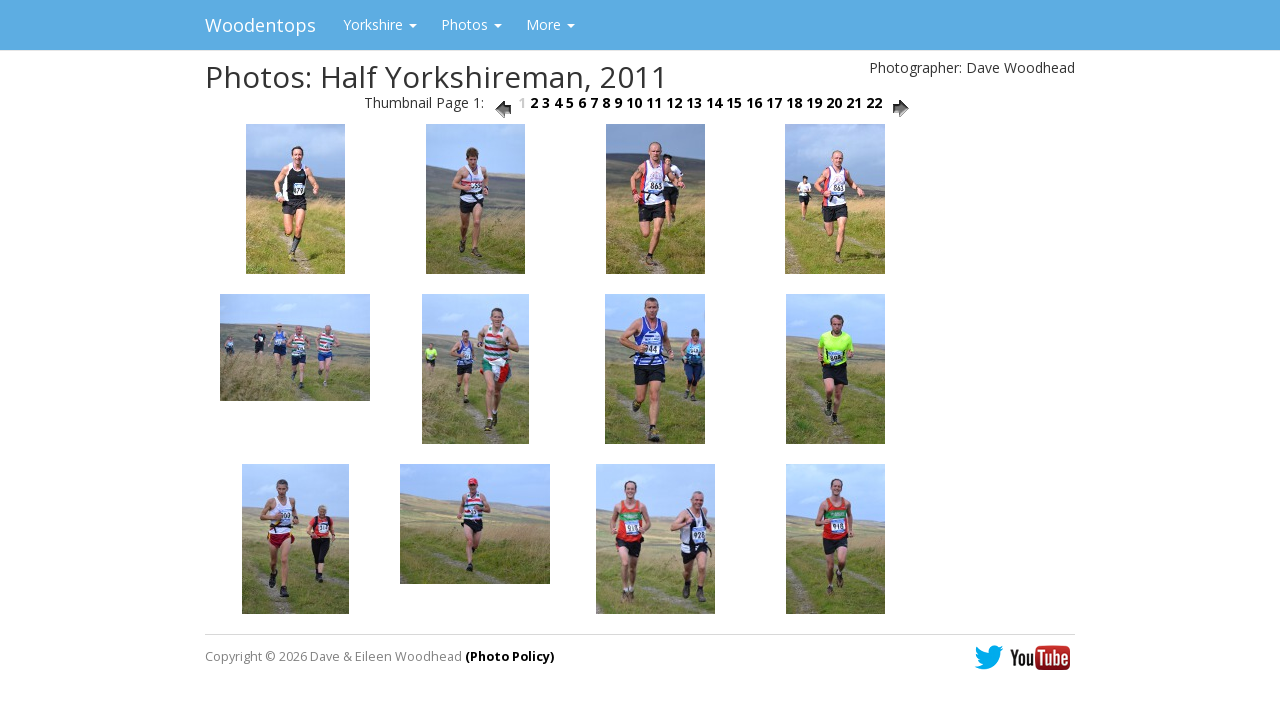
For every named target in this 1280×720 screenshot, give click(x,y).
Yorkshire (380, 24)
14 (714, 102)
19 (814, 102)
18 (794, 102)
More (550, 24)
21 (854, 102)
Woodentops (260, 25)
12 (674, 102)
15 (734, 102)
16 (754, 102)
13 (694, 102)
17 (774, 102)
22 (874, 102)
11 (654, 102)
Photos (471, 24)
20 (834, 102)
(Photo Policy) (509, 656)
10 (634, 102)
